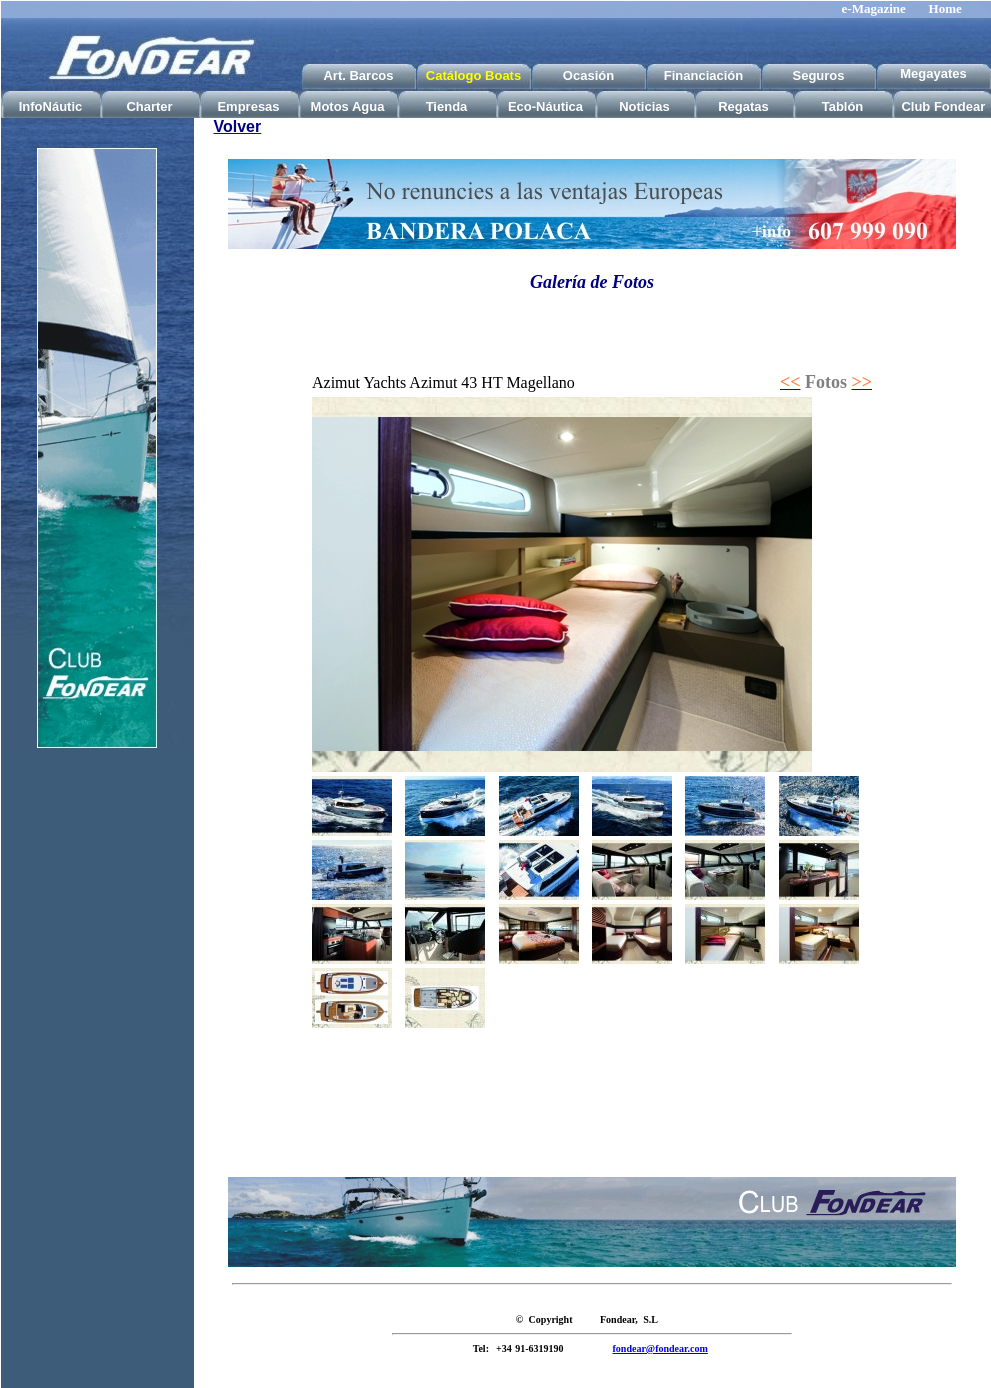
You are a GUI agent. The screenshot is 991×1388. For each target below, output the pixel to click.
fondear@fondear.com (660, 1348)
